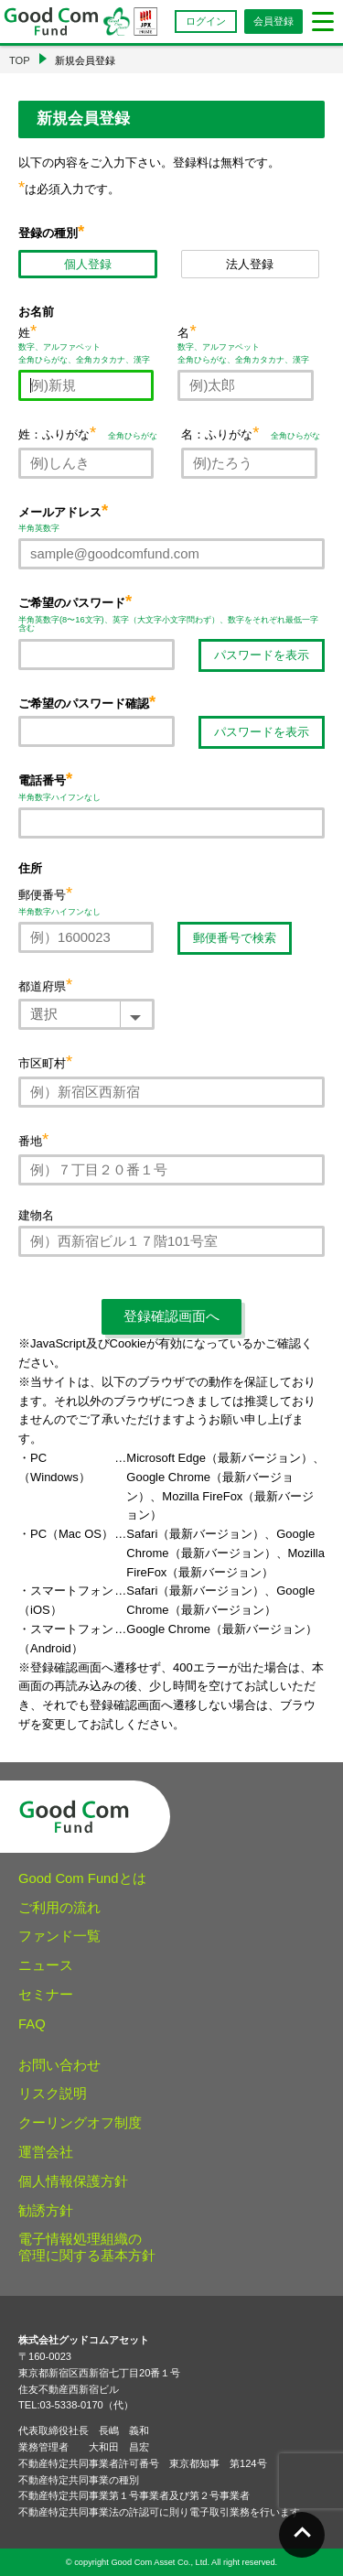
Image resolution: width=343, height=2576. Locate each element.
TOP (19, 60)
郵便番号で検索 (234, 938)
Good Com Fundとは (82, 1878)
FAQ (32, 2024)
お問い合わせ (59, 2065)
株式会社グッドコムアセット (83, 2339)
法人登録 (249, 264)
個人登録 (88, 264)
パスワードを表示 (261, 655)
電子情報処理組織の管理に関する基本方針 (86, 2247)
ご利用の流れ (59, 1907)
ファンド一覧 (59, 1936)
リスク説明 (52, 2093)
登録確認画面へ (171, 1316)
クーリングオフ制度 (80, 2123)
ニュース (45, 1965)
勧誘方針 (45, 2210)
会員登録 (273, 21)
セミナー (45, 1994)
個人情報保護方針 (73, 2181)
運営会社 (45, 2152)
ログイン (206, 21)
